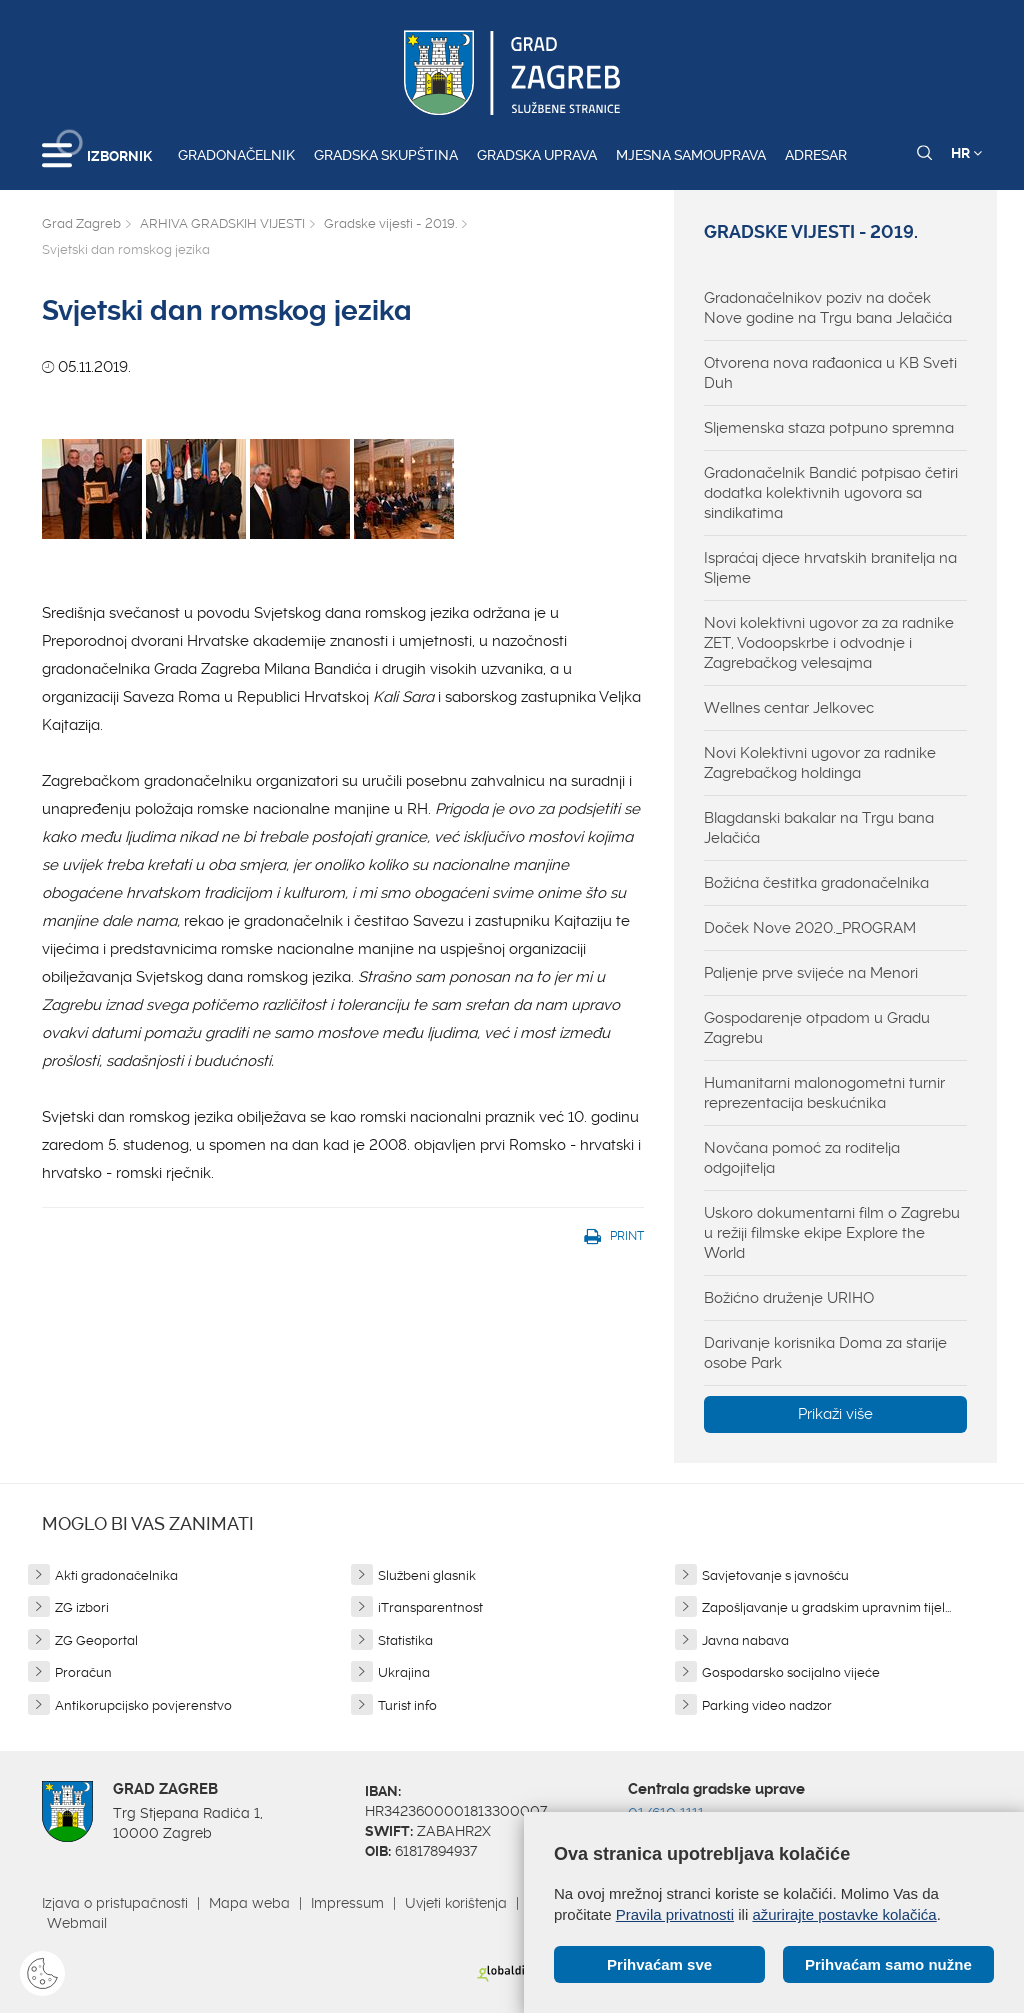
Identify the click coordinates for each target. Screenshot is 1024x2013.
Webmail (77, 1923)
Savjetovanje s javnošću (775, 1575)
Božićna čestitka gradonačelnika (816, 883)
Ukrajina (404, 1672)
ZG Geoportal (96, 1640)
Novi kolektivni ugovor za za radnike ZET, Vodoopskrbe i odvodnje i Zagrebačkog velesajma (829, 643)
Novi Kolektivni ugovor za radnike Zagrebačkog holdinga (820, 763)
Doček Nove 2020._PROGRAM (810, 928)
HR (966, 153)
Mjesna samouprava (691, 155)
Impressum (347, 1903)
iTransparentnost (430, 1607)
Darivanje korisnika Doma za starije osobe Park (825, 1353)
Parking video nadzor (767, 1705)
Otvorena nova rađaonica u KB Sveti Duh (830, 373)
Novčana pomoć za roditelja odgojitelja (802, 1158)
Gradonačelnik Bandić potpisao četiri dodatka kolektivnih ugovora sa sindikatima (831, 493)
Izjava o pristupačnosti (115, 1903)
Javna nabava (745, 1640)
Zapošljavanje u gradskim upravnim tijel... (826, 1607)
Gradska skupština (386, 155)
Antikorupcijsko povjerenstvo (143, 1705)
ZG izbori (82, 1607)
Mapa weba (249, 1903)
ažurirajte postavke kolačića (844, 1914)
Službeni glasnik (427, 1575)
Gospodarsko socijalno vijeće (791, 1672)
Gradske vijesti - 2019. (390, 223)
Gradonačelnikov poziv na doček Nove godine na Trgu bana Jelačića (828, 308)
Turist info (407, 1705)
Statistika (405, 1640)
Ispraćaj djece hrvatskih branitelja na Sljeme (830, 568)
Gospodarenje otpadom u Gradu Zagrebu (817, 1028)
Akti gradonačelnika (116, 1575)
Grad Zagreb (81, 223)
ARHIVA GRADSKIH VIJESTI (222, 223)
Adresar (816, 155)
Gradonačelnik (236, 155)
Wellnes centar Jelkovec (789, 708)
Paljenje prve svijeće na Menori (811, 973)
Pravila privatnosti (675, 1914)
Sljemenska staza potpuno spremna (829, 428)
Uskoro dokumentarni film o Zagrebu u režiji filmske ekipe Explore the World (832, 1233)
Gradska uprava (537, 155)
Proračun (83, 1672)
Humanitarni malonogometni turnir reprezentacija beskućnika (824, 1093)
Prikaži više (835, 1414)
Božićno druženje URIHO (789, 1298)
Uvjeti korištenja (456, 1903)
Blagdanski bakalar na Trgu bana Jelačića (819, 828)
